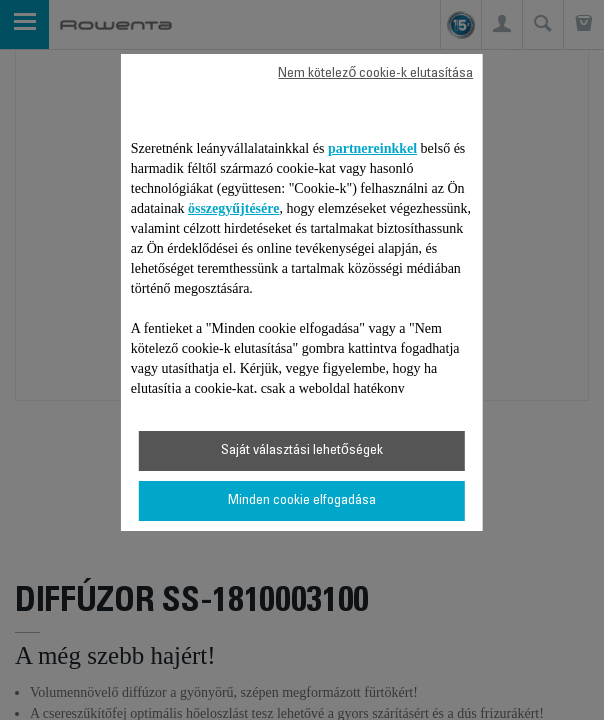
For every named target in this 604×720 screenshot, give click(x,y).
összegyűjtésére (234, 208)
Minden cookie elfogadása (302, 501)
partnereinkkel (372, 148)
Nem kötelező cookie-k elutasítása (375, 74)
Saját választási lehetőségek (302, 451)
